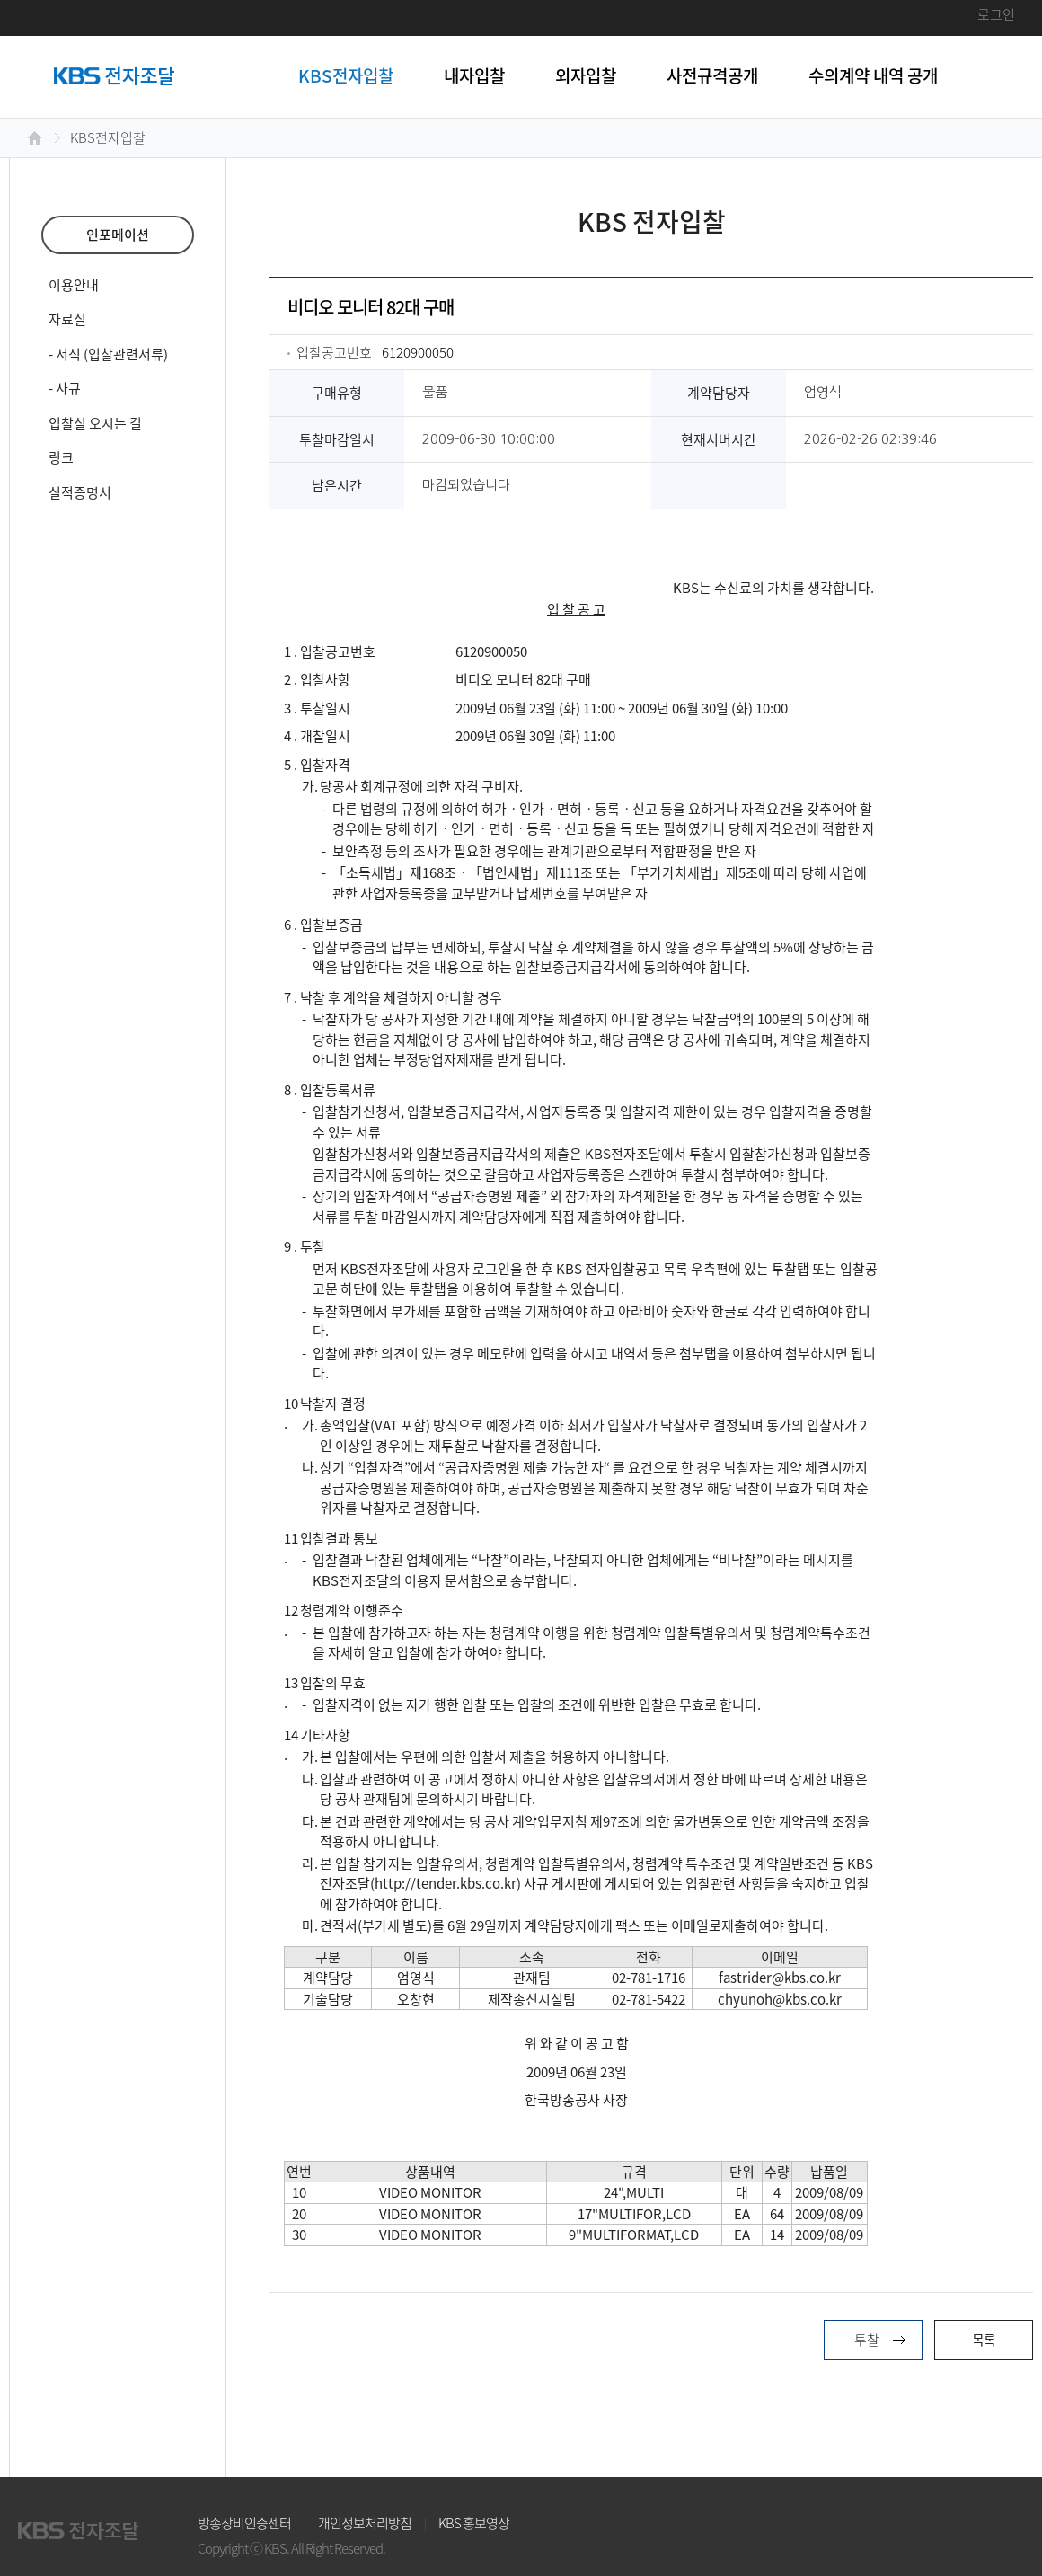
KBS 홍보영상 (473, 2523)
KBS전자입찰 (345, 75)
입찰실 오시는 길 (95, 423)
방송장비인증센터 (244, 2523)
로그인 (996, 14)
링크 (61, 457)
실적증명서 (80, 492)
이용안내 (74, 285)
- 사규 (65, 388)
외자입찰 (585, 75)
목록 (983, 2340)
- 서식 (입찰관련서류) (108, 354)
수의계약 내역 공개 (873, 75)
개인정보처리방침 (364, 2523)
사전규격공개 (712, 75)
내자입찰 (474, 75)
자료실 (67, 319)
